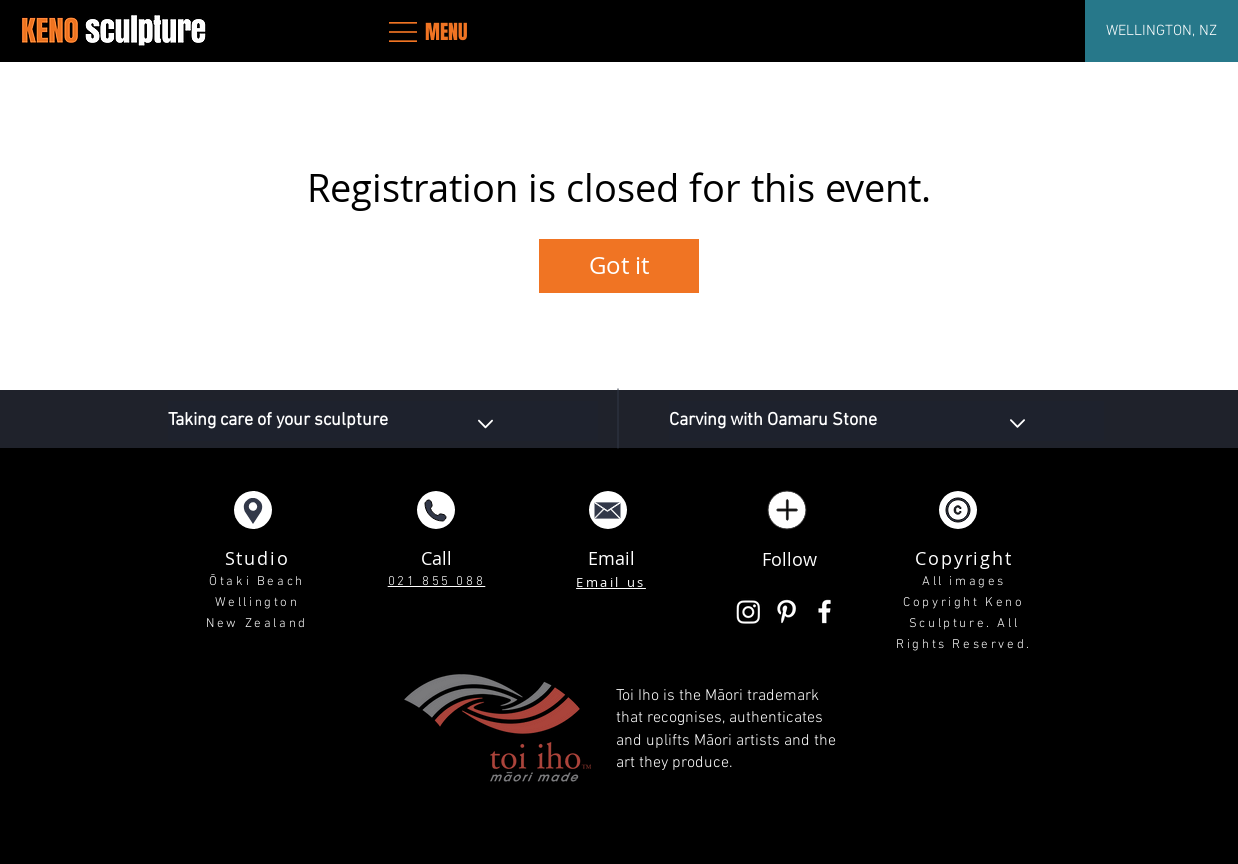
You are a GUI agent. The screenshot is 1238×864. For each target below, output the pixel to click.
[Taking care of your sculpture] (383, 421)
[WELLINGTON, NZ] (1161, 31)
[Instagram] (748, 611)
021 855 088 (437, 582)
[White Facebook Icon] (824, 611)
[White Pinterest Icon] (786, 611)
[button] (403, 32)
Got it (619, 265)
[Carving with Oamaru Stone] (886, 421)
